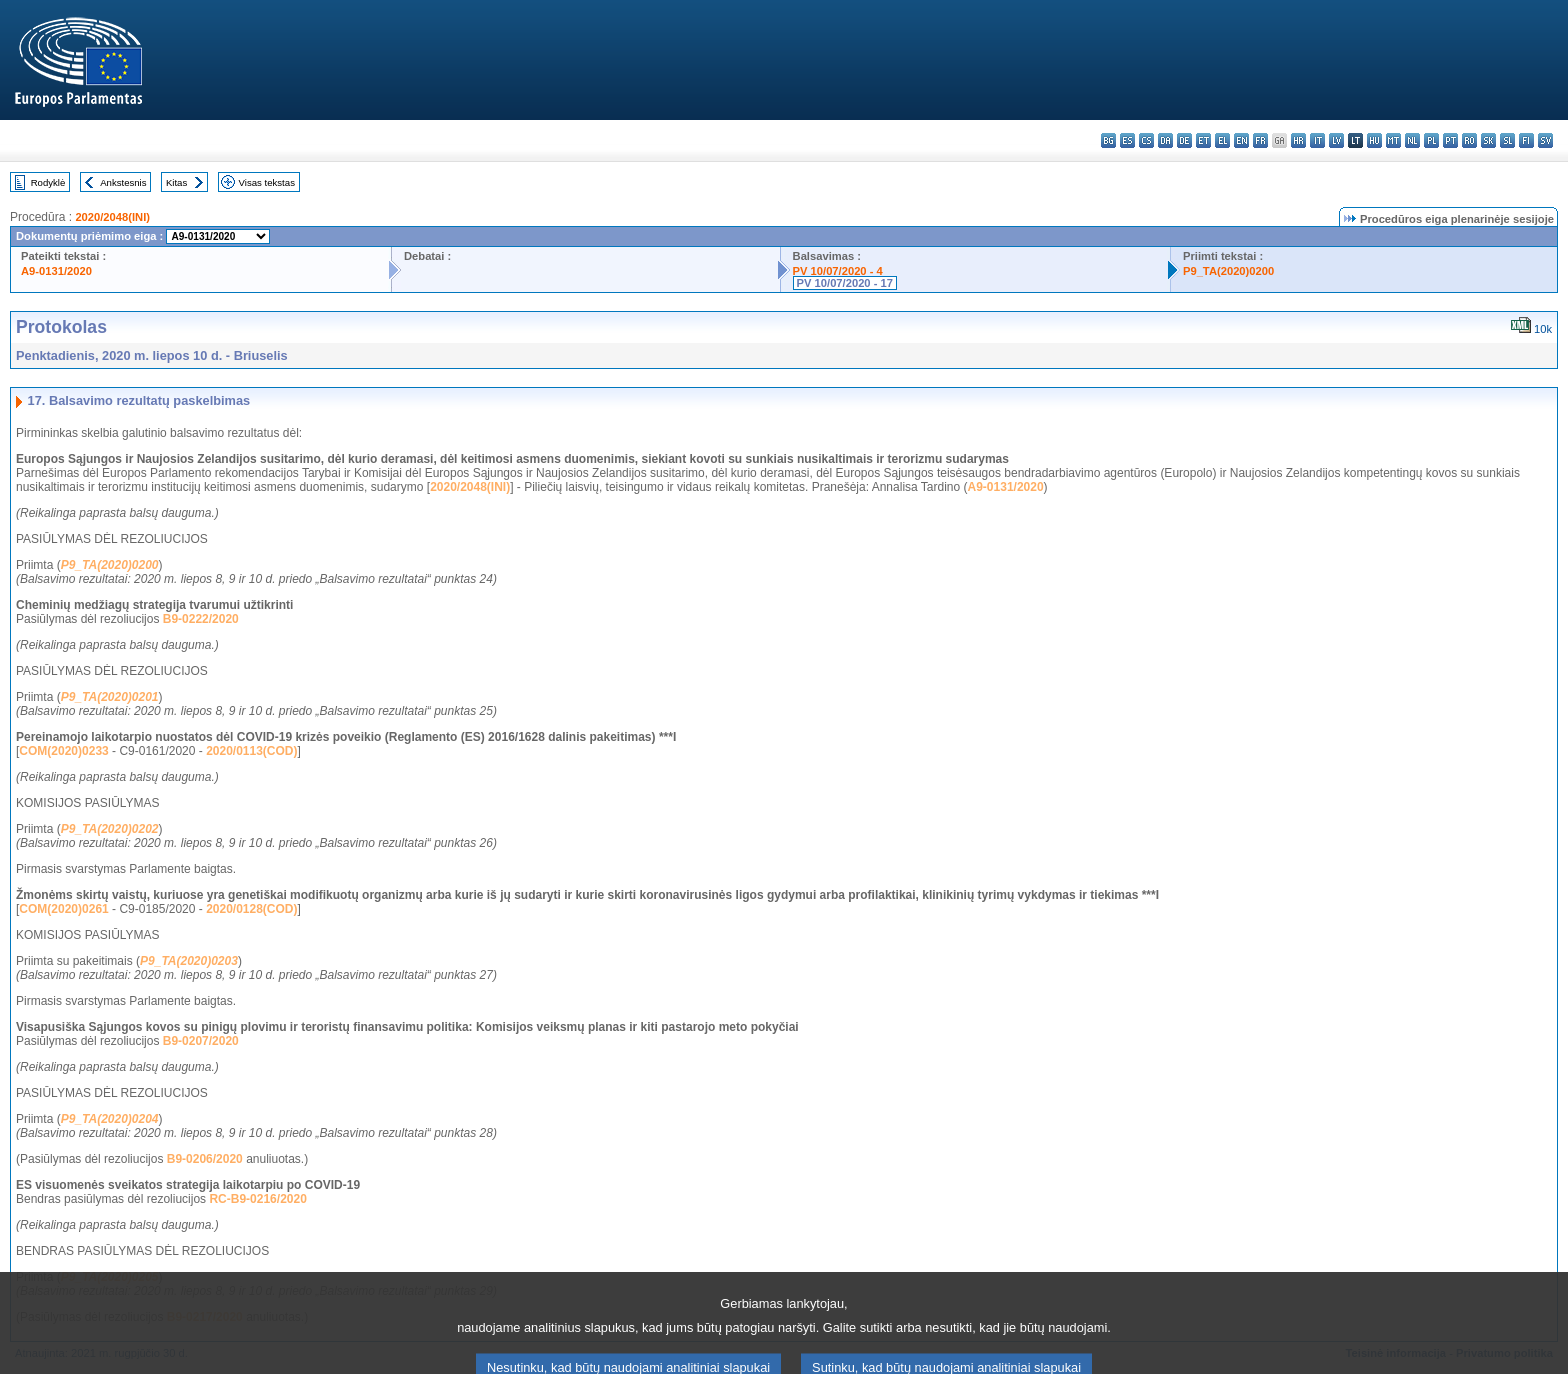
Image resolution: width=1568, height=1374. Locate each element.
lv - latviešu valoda (1336, 140)
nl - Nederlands (1412, 140)
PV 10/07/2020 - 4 (838, 271)
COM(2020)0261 (63, 909)
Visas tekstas (267, 182)
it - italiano (1317, 140)
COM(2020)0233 (63, 751)
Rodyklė (48, 182)
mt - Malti (1393, 140)
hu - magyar (1374, 140)
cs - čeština (1146, 140)
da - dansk (1165, 140)
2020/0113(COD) (251, 751)
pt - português (1450, 140)
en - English (1241, 140)
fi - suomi (1526, 140)
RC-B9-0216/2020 (257, 1199)
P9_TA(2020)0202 (110, 829)
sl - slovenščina (1507, 140)
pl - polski (1431, 140)
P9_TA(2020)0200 (1228, 271)
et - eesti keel (1203, 140)
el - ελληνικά (1222, 140)
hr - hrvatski (1298, 140)
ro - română (1469, 140)
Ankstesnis (123, 182)
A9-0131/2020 (56, 271)
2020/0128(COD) (251, 909)
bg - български (1108, 140)
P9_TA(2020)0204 (110, 1119)
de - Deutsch (1184, 140)
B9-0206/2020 (205, 1159)
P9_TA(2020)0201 (110, 697)
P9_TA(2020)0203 (189, 961)
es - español (1127, 140)
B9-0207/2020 (201, 1041)
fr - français (1260, 140)
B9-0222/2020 (201, 619)
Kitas (176, 182)
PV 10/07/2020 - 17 (845, 283)
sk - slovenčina (1488, 140)
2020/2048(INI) (112, 217)
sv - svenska (1545, 140)
